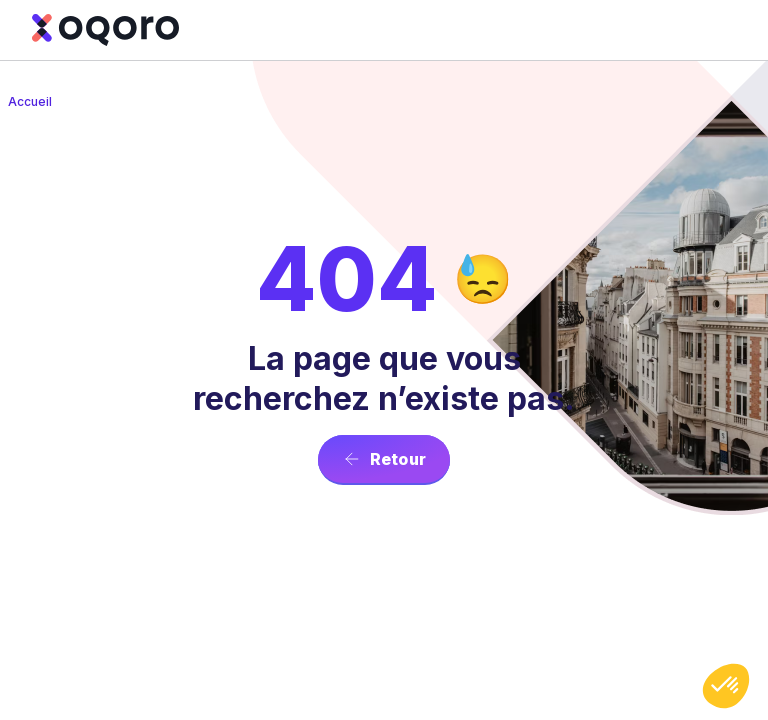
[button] (726, 686)
